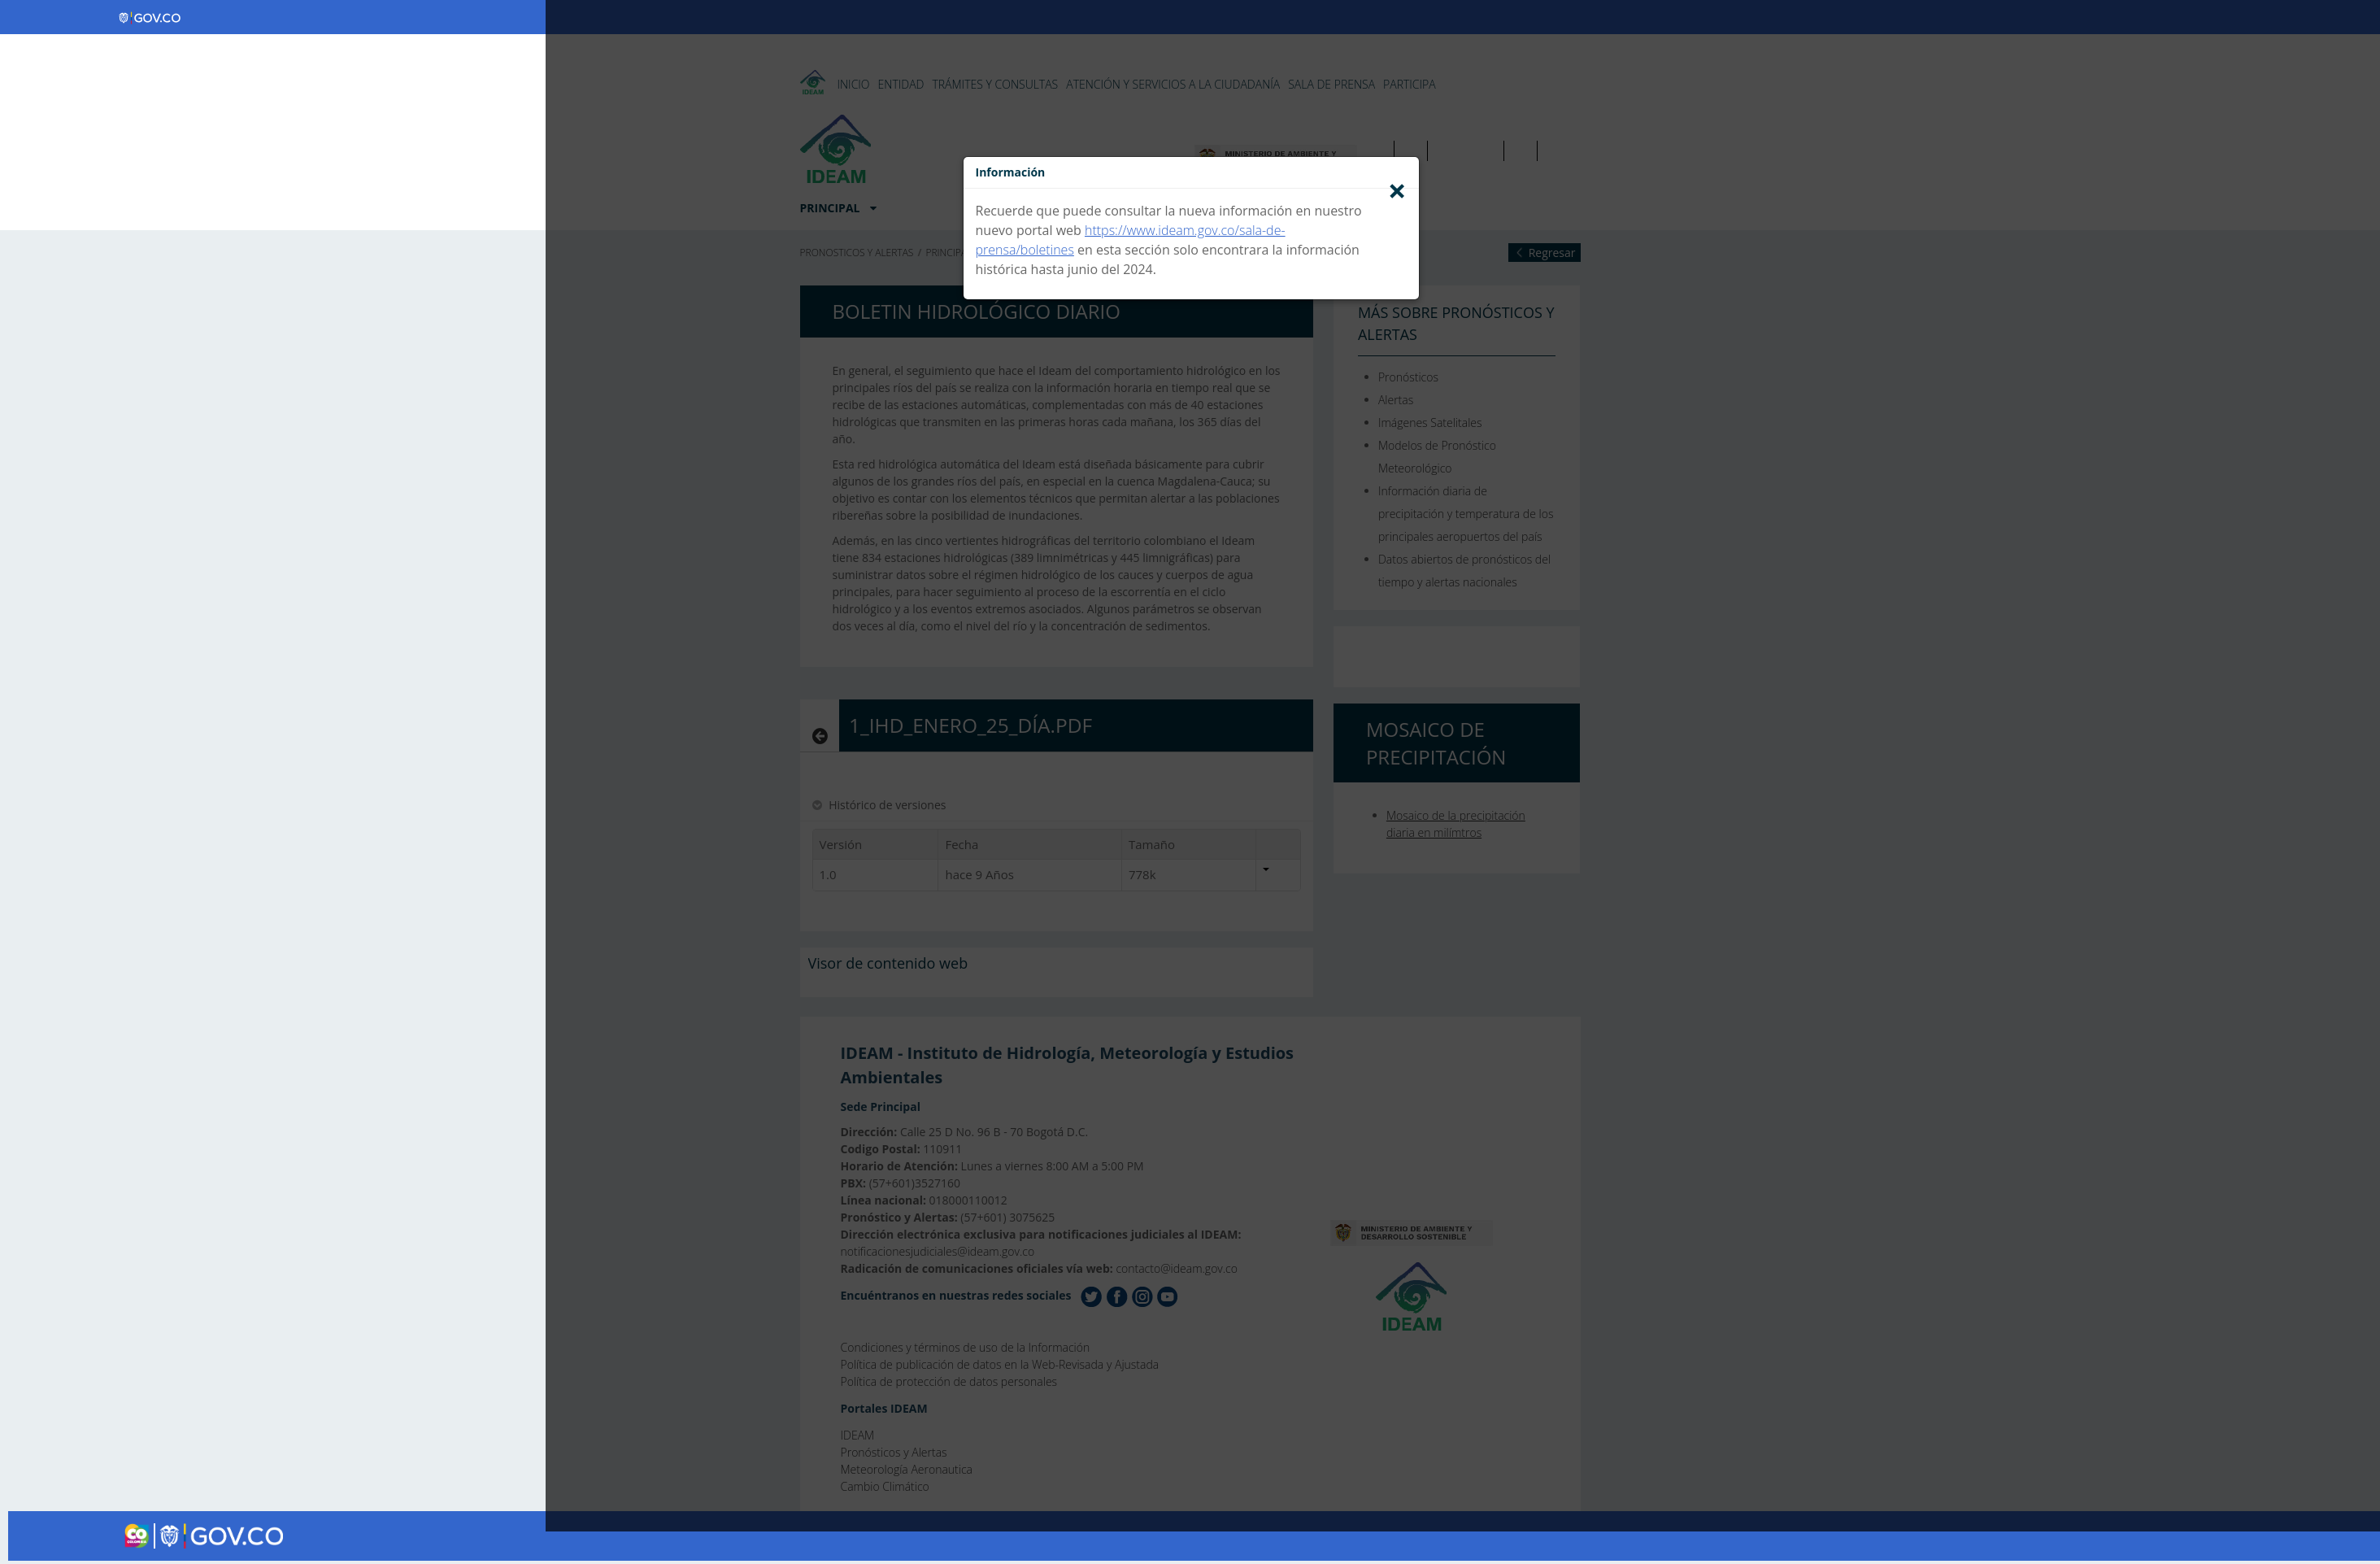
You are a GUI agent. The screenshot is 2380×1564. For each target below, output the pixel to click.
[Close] (1397, 190)
